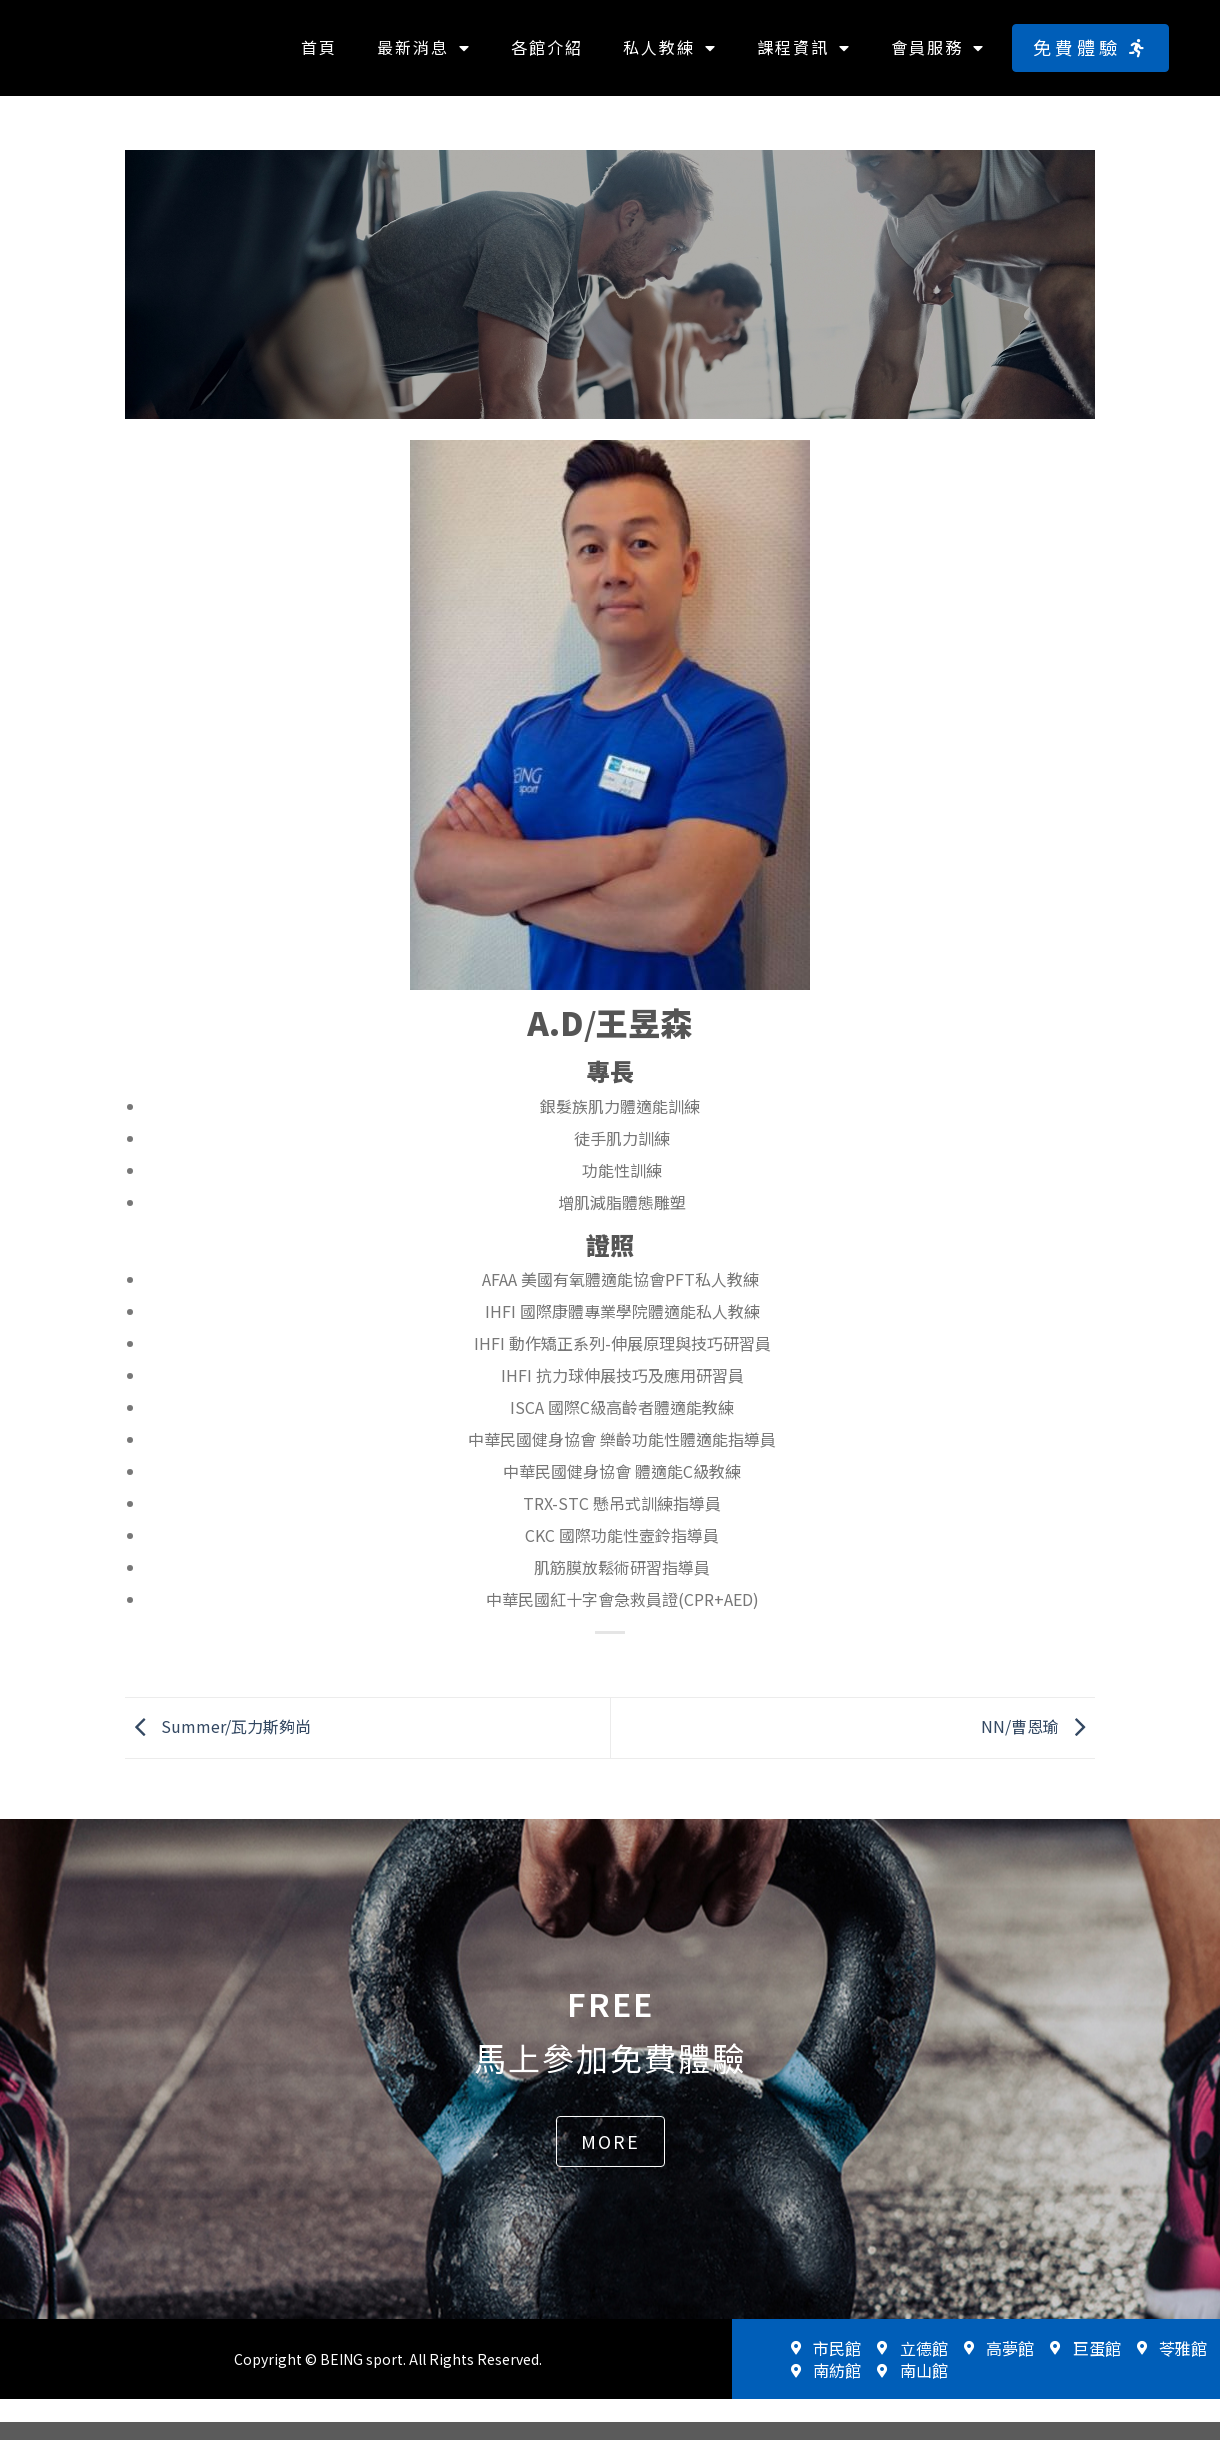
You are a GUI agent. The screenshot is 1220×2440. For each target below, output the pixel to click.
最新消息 (424, 57)
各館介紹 (547, 56)
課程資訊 (804, 57)
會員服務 (938, 57)
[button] (1090, 56)
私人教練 (670, 57)
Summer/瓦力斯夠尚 (218, 1743)
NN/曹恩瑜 (1038, 1743)
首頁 (319, 56)
